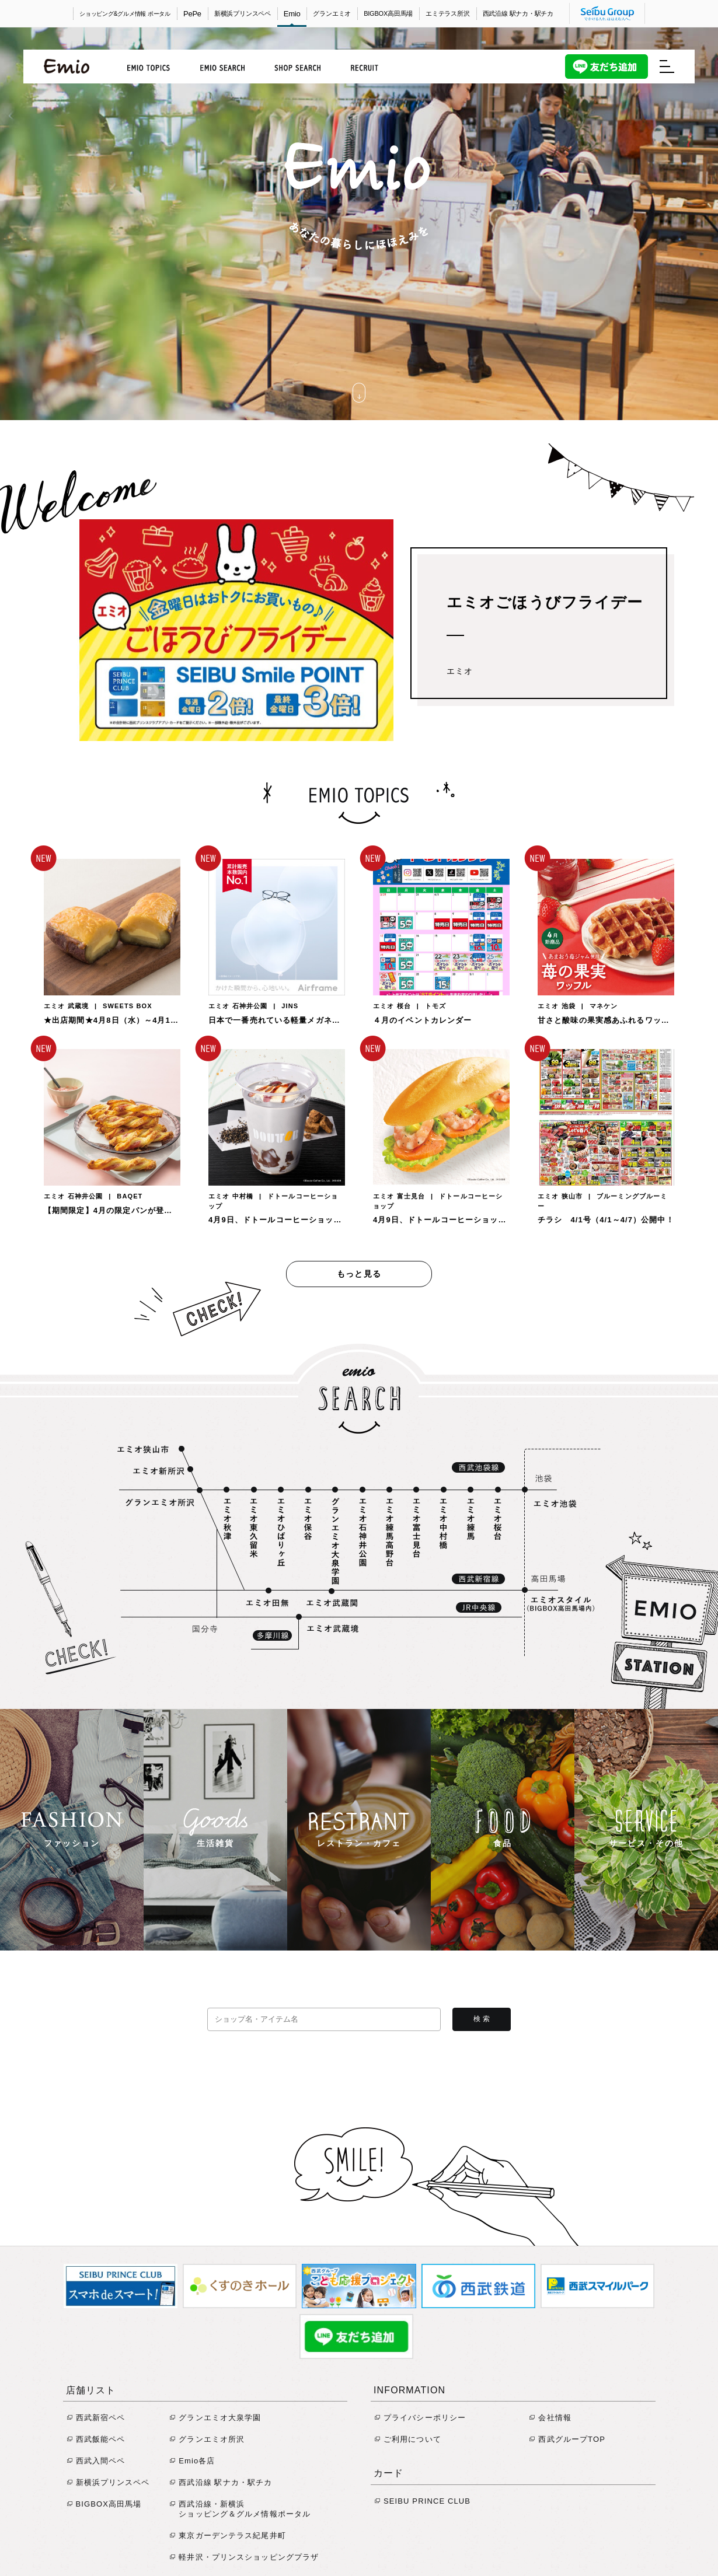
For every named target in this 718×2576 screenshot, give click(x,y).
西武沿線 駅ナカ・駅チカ (518, 13)
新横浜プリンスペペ (242, 13)
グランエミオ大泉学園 (215, 2417)
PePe (192, 13)
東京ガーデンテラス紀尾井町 (228, 2535)
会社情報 (550, 2417)
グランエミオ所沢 (207, 2439)
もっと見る (359, 1273)
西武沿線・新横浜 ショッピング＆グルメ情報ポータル (240, 2509)
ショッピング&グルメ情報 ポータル (124, 14)
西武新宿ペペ (96, 2417)
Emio (292, 13)
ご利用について (408, 2439)
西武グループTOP (567, 2439)
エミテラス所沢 (447, 13)
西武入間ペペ (96, 2460)
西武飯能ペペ (96, 2439)
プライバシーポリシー (420, 2417)
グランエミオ (332, 13)
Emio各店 (192, 2460)
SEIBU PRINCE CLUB (422, 2501)
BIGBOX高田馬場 (388, 13)
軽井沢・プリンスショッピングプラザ (244, 2557)
